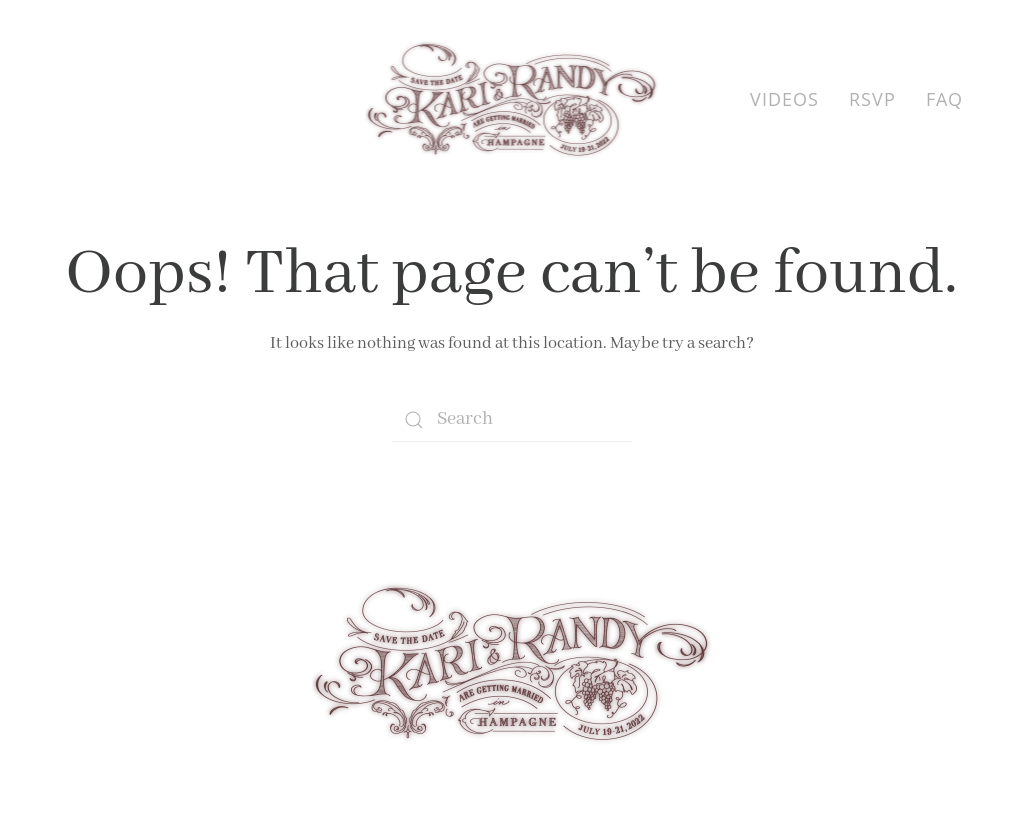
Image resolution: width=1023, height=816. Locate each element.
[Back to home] (511, 100)
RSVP (872, 99)
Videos (784, 99)
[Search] (512, 419)
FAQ (944, 99)
